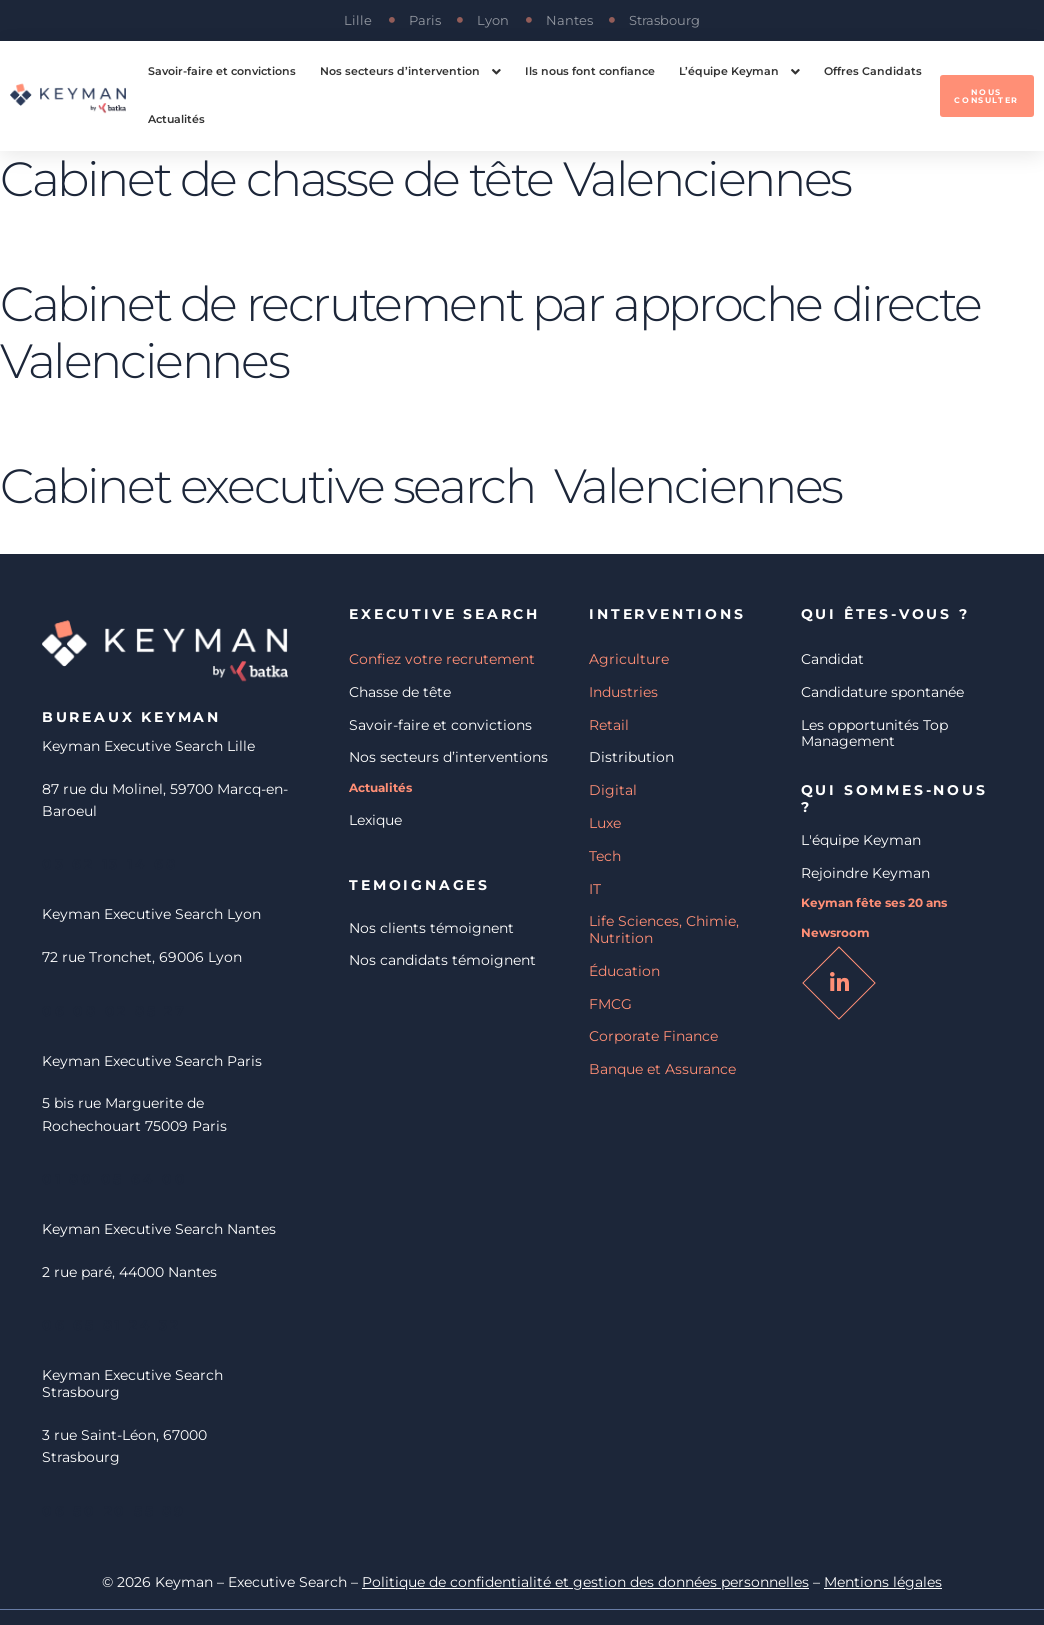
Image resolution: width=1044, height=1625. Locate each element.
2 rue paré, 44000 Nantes (129, 1272)
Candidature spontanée (882, 692)
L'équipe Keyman (861, 840)
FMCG (610, 1004)
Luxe (605, 823)
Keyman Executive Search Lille (148, 746)
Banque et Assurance (662, 1069)
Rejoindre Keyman (865, 873)
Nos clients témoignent (431, 928)
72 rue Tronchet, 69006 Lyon (142, 957)
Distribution (631, 757)
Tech (605, 856)
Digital (613, 790)
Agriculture (629, 659)
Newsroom (835, 933)
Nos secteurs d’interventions (448, 757)
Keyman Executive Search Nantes (159, 1229)
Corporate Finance (653, 1036)
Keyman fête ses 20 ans (874, 903)
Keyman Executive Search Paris (152, 1061)
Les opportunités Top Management (874, 733)
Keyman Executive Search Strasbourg (132, 1383)
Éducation (624, 971)
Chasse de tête (400, 692)
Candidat (832, 659)
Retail (609, 725)
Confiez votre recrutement (442, 659)
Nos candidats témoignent (442, 960)
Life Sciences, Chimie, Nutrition (664, 929)
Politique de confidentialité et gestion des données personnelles (585, 1583)
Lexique (375, 820)
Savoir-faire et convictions (440, 725)
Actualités (380, 788)
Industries (623, 692)
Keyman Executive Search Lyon (151, 914)
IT (595, 889)
